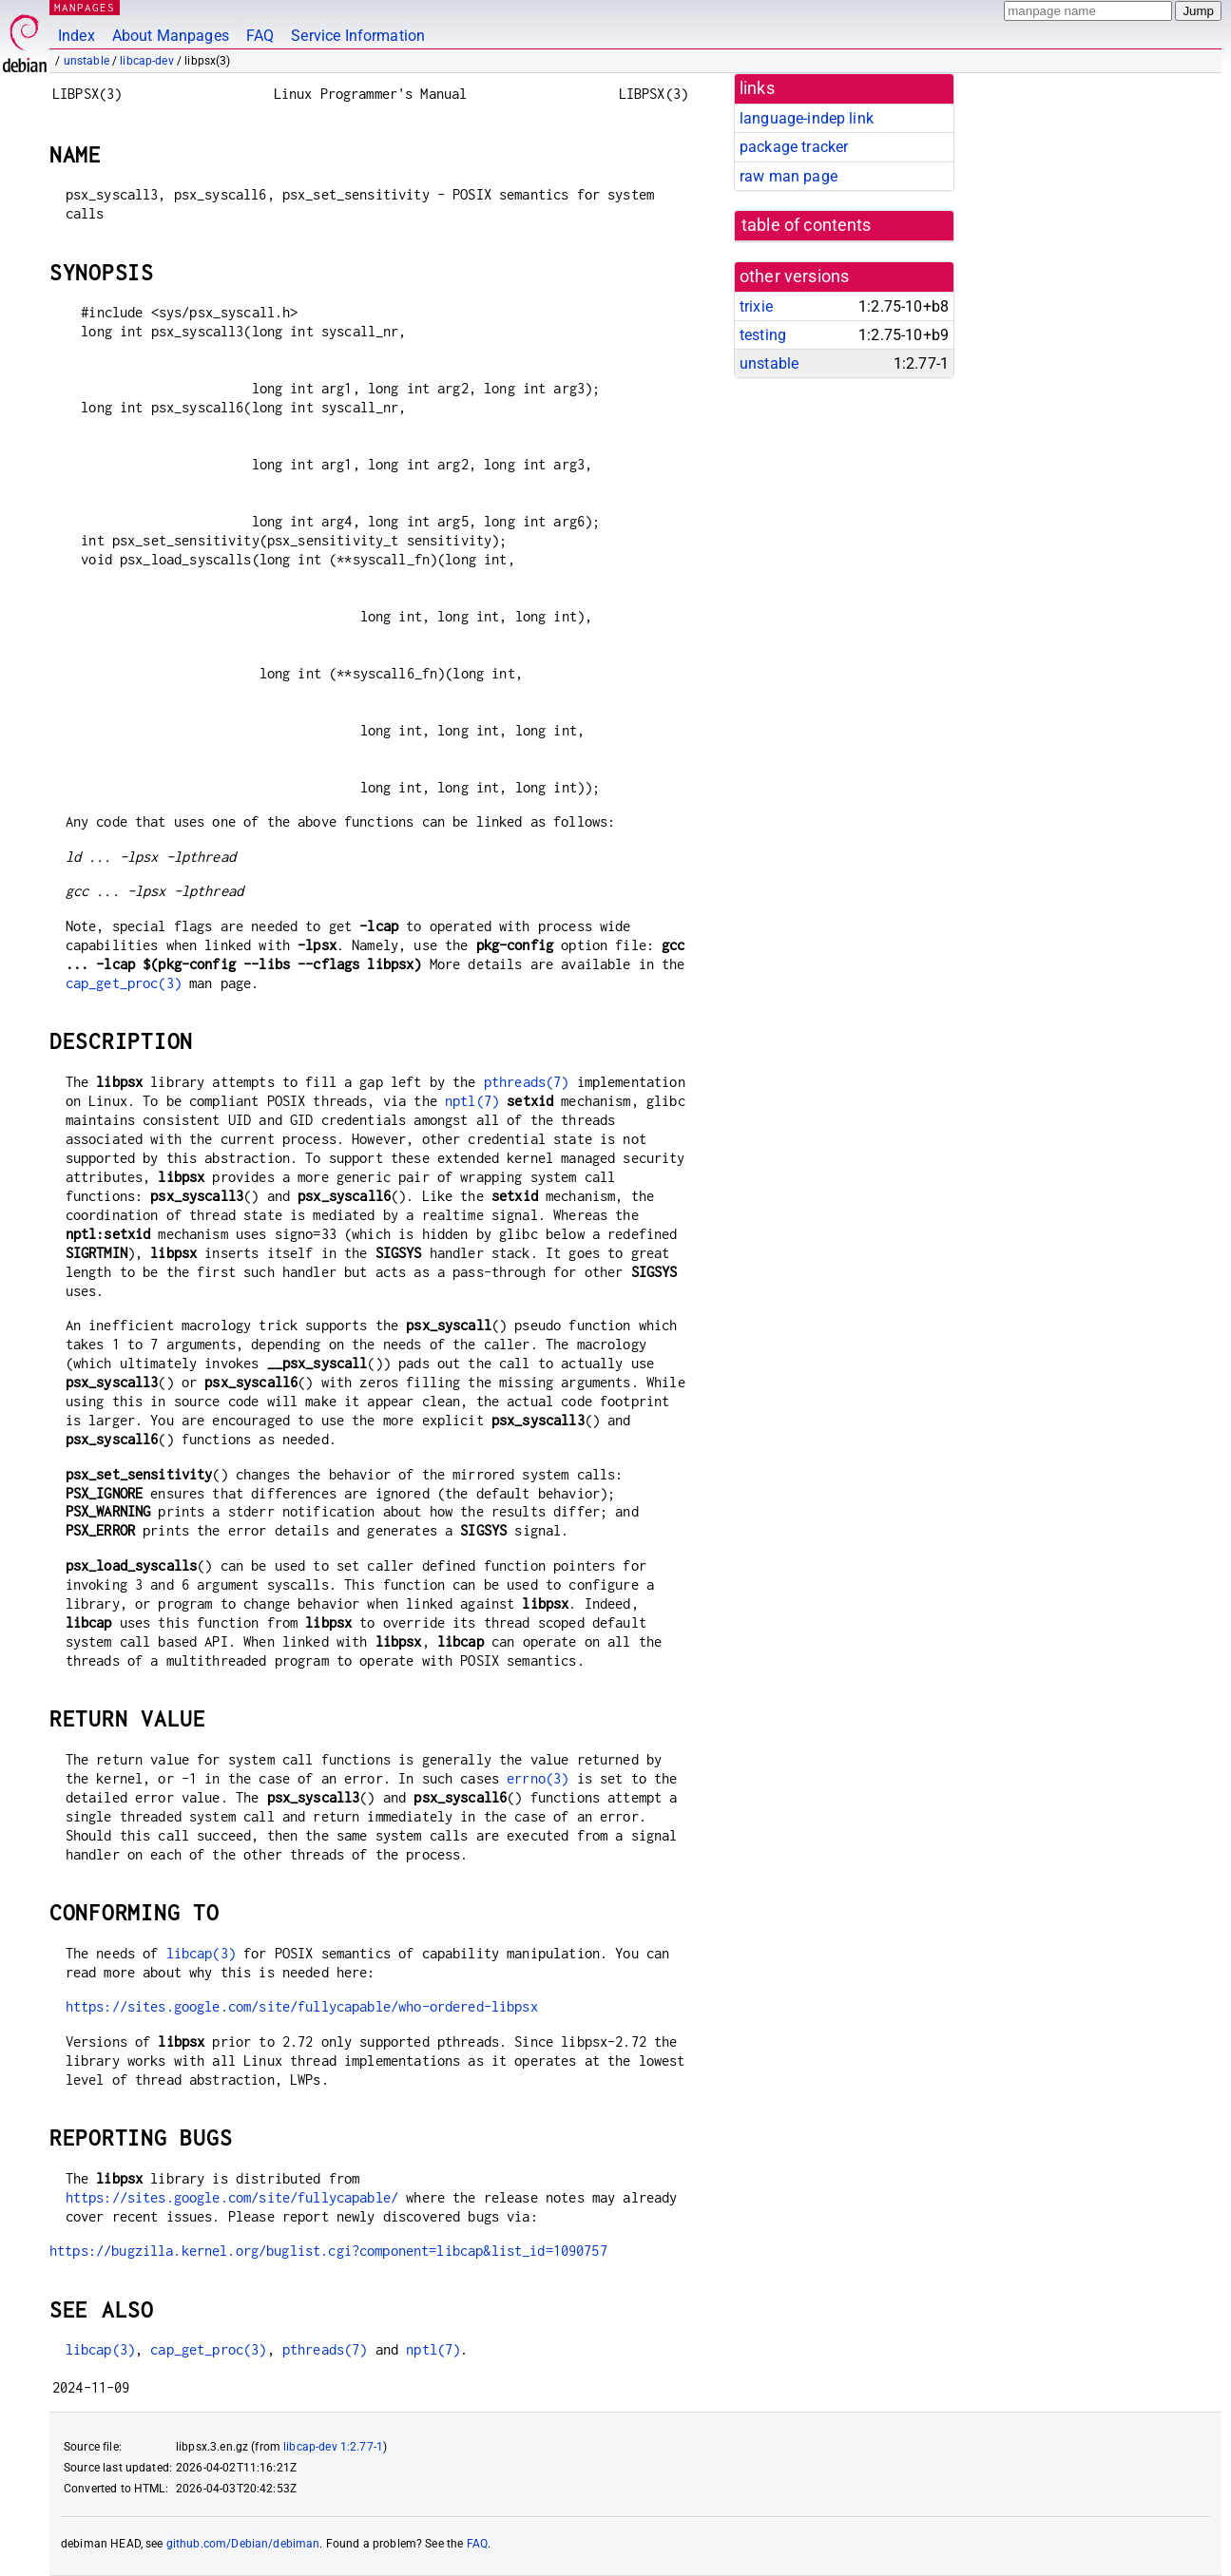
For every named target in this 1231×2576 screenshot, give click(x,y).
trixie (756, 306)
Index (76, 36)
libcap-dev (147, 60)
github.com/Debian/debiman (243, 2543)
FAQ (260, 36)
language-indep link (807, 118)
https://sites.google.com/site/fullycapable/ (232, 2197)
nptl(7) (472, 1101)
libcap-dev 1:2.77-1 (333, 2446)
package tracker (794, 147)
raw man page (788, 176)
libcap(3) (201, 1953)
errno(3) (537, 1778)
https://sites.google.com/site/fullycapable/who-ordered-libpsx (302, 2006)
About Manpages (170, 36)
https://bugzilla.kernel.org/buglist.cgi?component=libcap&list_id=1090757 (328, 2250)
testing (763, 335)
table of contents (806, 225)
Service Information (358, 36)
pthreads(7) (526, 1082)
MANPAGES (84, 7)
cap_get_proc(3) (124, 983)
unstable (86, 60)
